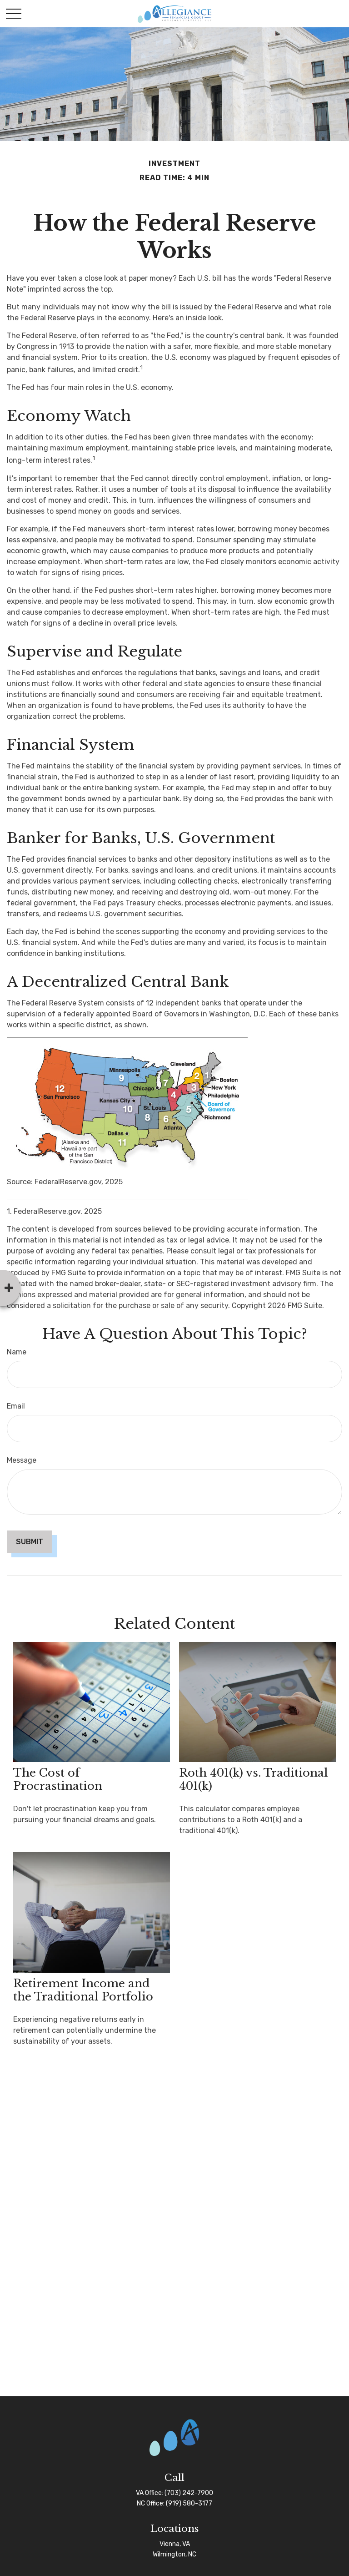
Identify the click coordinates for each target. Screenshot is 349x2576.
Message (21, 1460)
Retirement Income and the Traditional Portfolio (83, 1990)
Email (16, 1406)
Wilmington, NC (174, 2554)
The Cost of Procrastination (57, 1779)
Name (16, 1352)
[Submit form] (29, 1541)
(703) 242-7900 (189, 2493)
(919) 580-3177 (189, 2503)
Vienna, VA (175, 2544)
